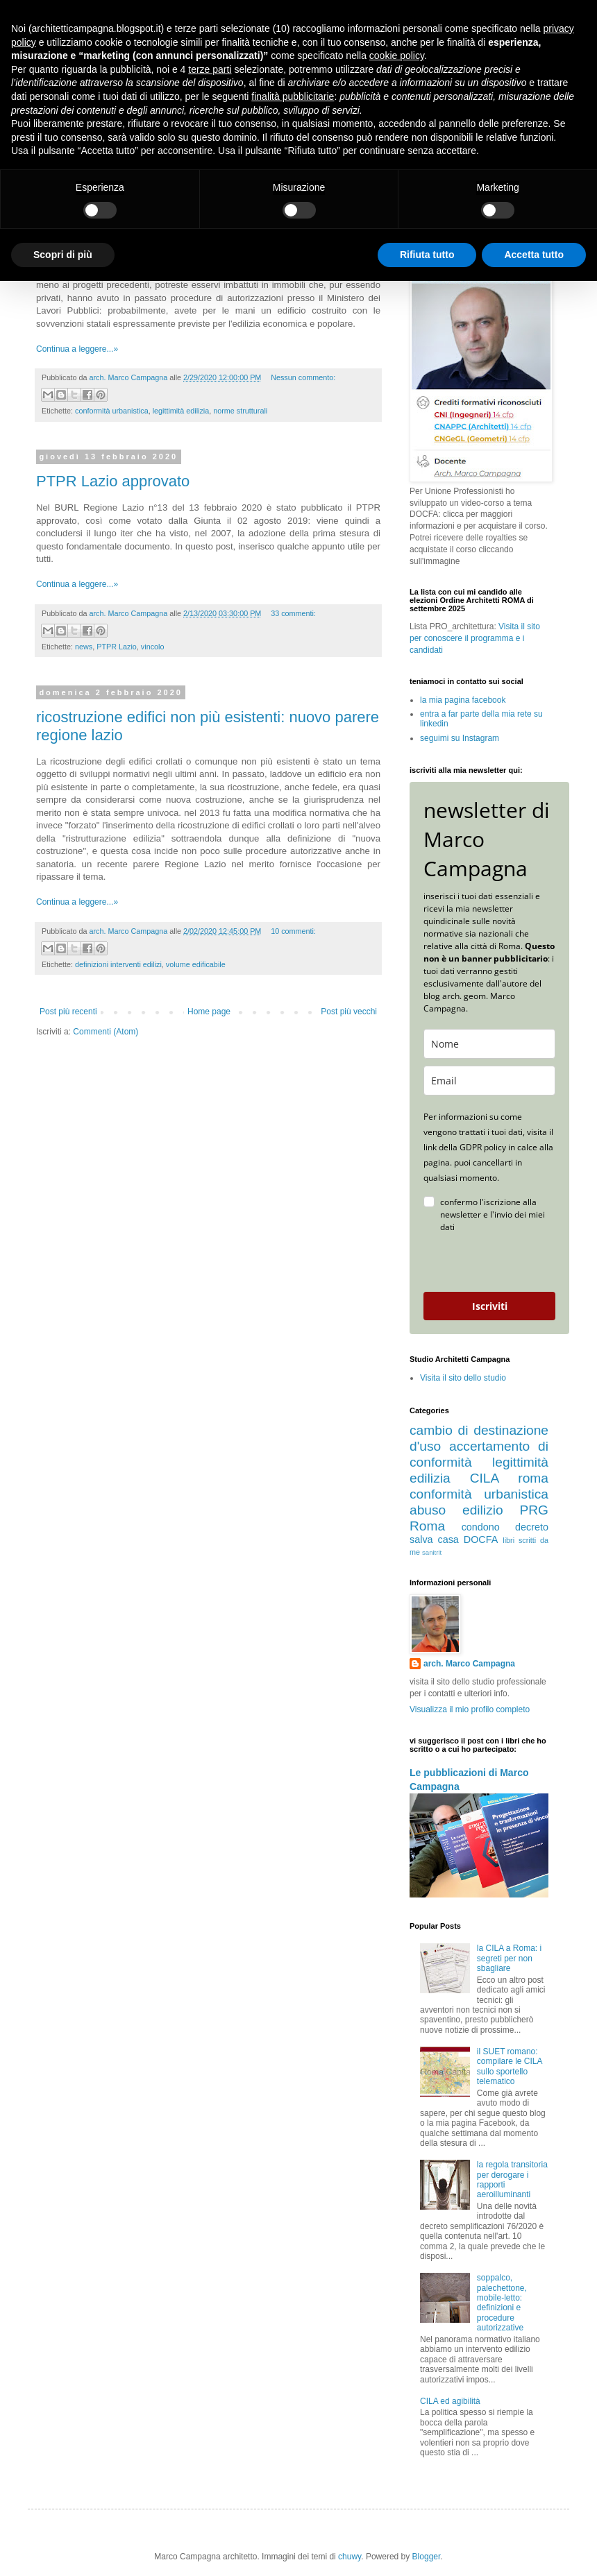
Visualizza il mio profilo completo (470, 1709)
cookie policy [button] (396, 55)
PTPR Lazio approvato (113, 481)
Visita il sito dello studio (463, 1378)
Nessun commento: (303, 377)
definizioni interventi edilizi (118, 964)
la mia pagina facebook (462, 700)
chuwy (349, 2556)
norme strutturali (240, 411)
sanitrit (432, 1552)
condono (481, 1527)
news (83, 646)
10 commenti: (293, 931)
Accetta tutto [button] (534, 254)
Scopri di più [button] (62, 254)
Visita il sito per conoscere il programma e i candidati (475, 638)
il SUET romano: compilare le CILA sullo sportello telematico (509, 2066)
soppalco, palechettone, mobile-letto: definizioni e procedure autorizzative (502, 2302)
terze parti (209, 69)
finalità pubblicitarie (292, 96)
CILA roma (509, 1478)
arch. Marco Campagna (469, 1664)
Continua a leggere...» (77, 349)
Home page (208, 1011)
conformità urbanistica (112, 411)
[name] (489, 1044)
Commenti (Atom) (105, 1032)
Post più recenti (68, 1011)
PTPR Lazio (116, 646)
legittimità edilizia (181, 411)
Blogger (426, 2556)
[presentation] (482, 1262)
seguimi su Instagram (459, 738)
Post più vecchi (349, 1011)
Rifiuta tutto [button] (427, 254)
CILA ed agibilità (450, 2401)
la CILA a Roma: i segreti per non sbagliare (509, 1958)
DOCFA (481, 1539)
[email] (489, 1080)
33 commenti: (293, 613)
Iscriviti (489, 1306)
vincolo (153, 646)
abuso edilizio (456, 1510)
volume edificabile (196, 964)
